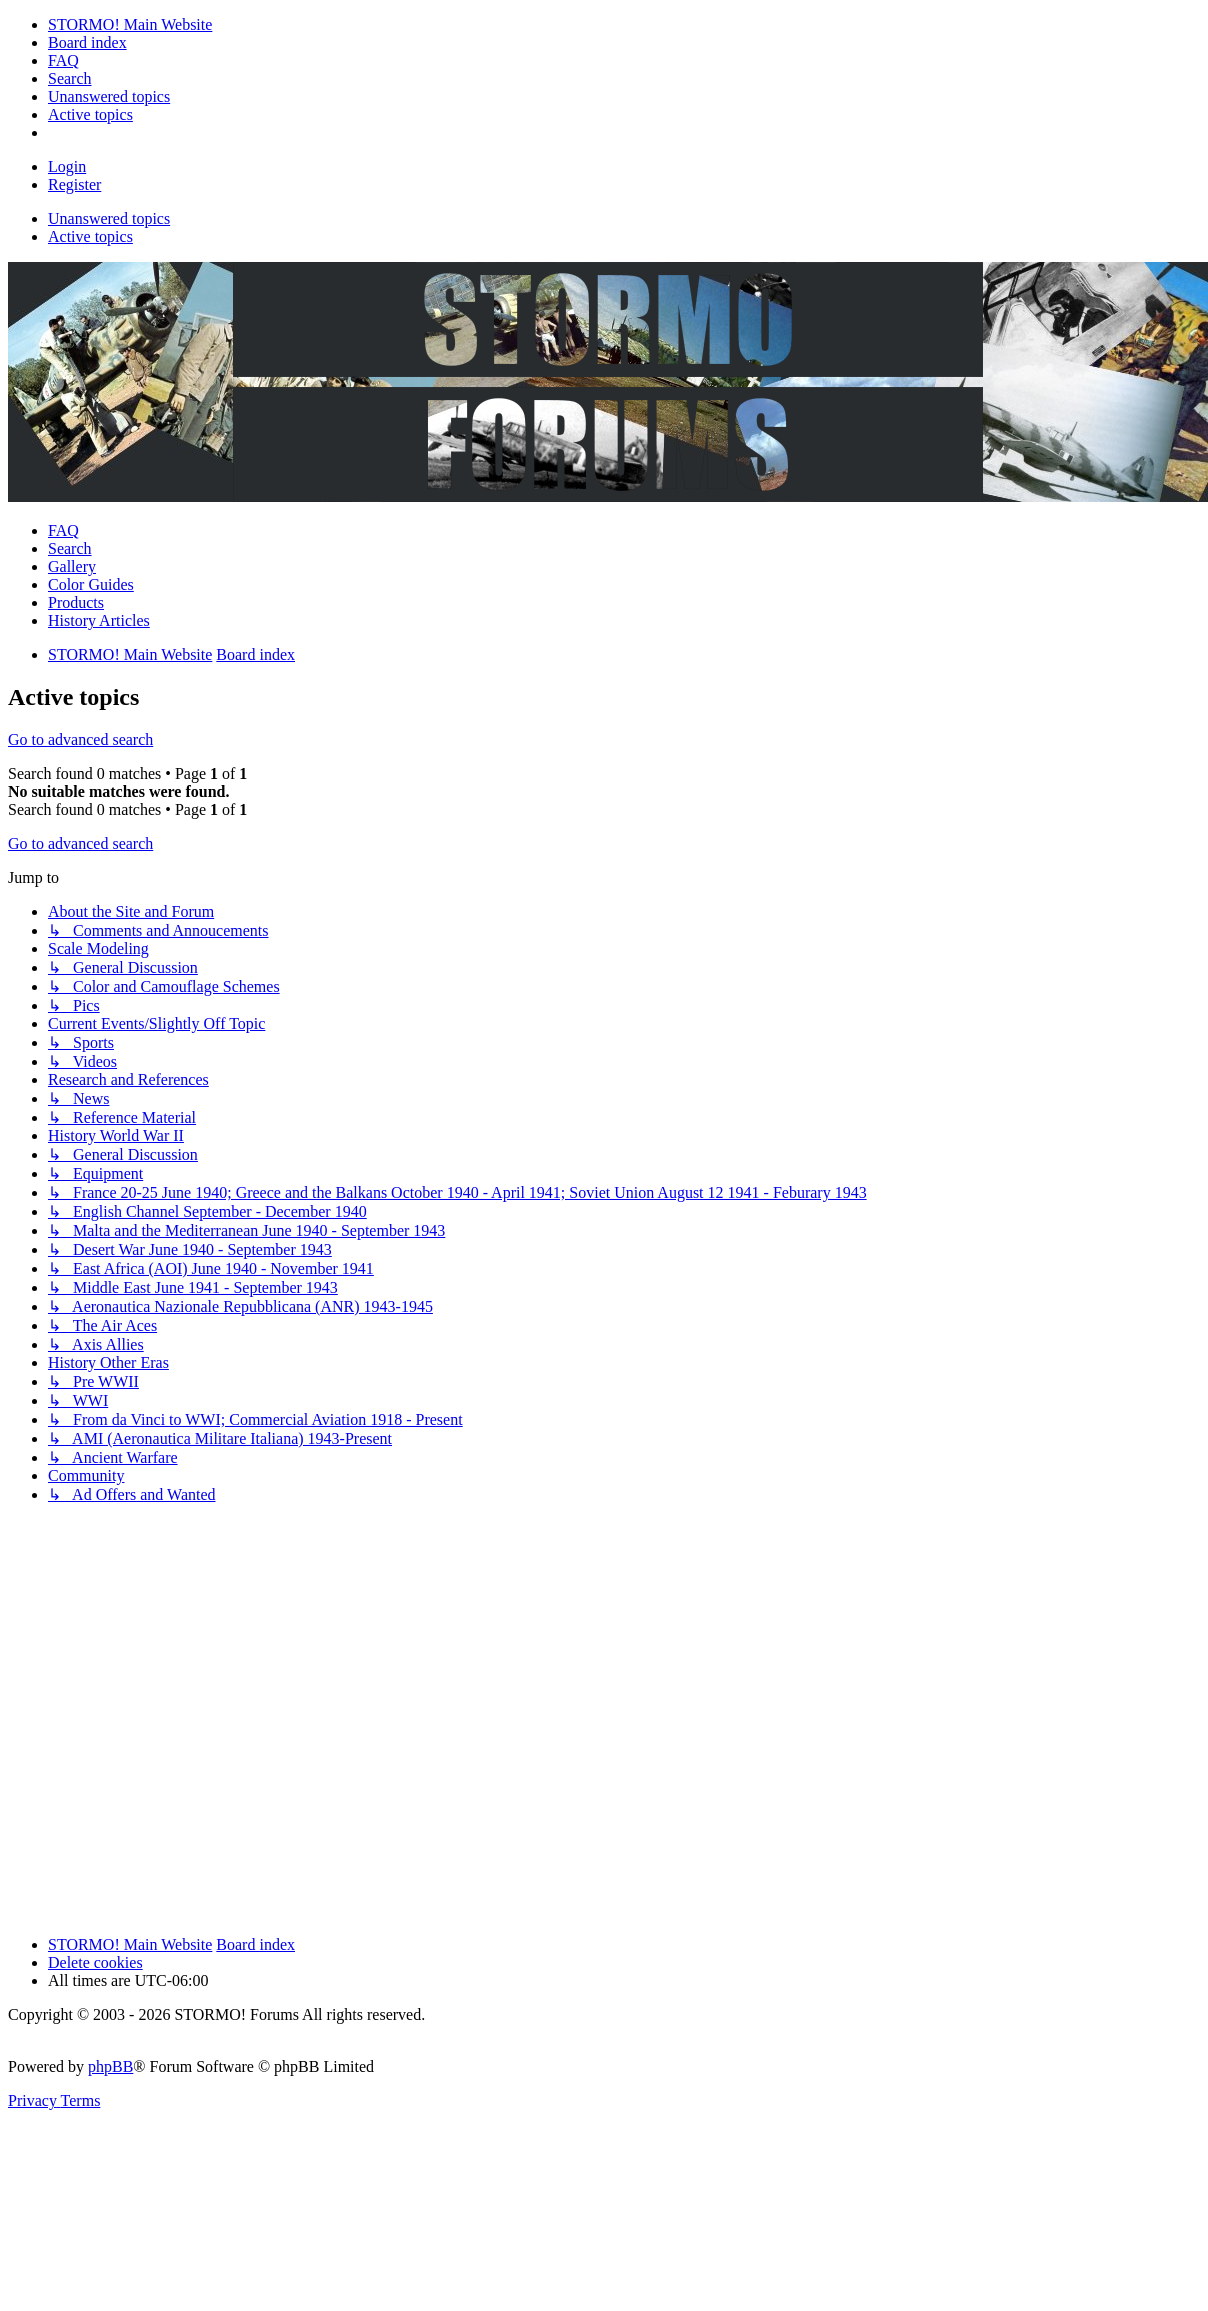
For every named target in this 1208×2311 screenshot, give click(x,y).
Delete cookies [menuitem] (95, 1962)
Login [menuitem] (67, 166)
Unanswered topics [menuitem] (109, 218)
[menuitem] (130, 24)
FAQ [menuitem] (63, 530)
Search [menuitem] (70, 548)
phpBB (110, 2066)
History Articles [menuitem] (99, 620)
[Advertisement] (200, 1720)
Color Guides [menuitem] (91, 584)
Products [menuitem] (76, 602)
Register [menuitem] (74, 184)
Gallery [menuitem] (72, 566)
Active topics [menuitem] (90, 236)
